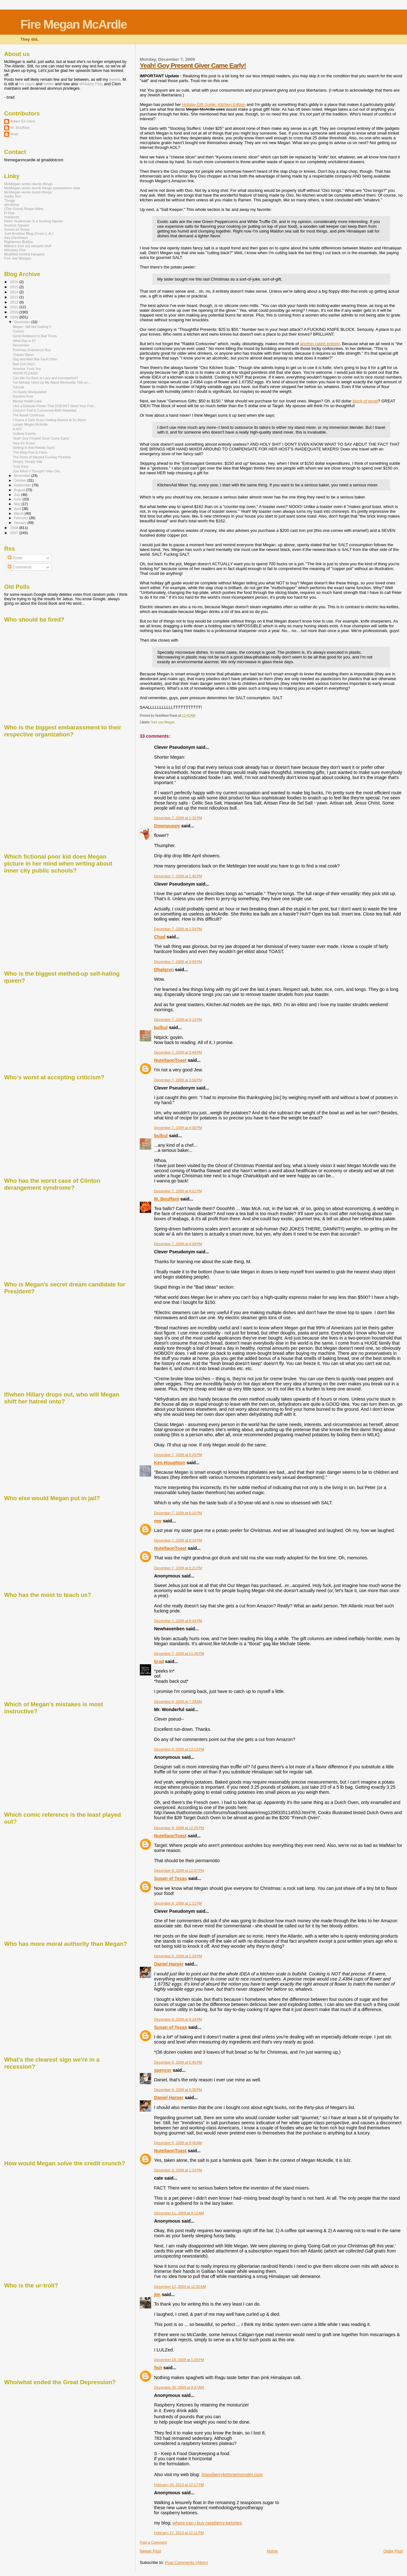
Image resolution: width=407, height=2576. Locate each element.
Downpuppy (167, 825)
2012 (14, 302)
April (18, 509)
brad (159, 1661)
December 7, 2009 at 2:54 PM (178, 929)
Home (272, 2551)
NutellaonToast (170, 1060)
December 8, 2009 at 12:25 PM (179, 1828)
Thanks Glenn (23, 355)
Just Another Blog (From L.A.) (28, 233)
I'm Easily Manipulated (29, 392)
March (19, 513)
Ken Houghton (169, 1462)
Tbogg (9, 200)
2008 (14, 528)
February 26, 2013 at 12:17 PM (179, 2485)
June (18, 499)
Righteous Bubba (18, 242)
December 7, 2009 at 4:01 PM (178, 1191)
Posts (15, 558)
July (17, 495)
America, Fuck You (27, 369)
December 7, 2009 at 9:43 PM (178, 1621)
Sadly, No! (12, 196)
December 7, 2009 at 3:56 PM (178, 1080)
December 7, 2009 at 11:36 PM (179, 1653)
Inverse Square (16, 225)
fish (158, 2367)
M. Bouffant (166, 1198)
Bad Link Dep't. (24, 364)
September (23, 485)
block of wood (365, 401)
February (21, 518)
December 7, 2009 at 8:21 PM (178, 1568)
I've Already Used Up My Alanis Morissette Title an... (51, 382)
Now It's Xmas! (24, 443)
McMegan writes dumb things (28, 184)
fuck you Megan (163, 722)
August (20, 490)
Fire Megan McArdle (73, 24)
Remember (21, 345)
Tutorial (18, 387)
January (21, 523)
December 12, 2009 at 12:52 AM (180, 2286)
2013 (14, 297)
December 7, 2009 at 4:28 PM (178, 1244)
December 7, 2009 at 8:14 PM (178, 1540)
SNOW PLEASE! (25, 373)
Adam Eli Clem (22, 121)
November (22, 475)
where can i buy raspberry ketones (207, 2522)
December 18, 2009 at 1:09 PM (179, 2360)
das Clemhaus (16, 237)
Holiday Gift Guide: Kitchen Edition (213, 104)
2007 (14, 533)
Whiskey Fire (90, 84)
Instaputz (11, 217)
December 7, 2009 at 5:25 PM (178, 1455)
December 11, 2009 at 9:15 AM (179, 2213)
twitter (49, 84)
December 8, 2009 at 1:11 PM (178, 1903)
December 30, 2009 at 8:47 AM (179, 2387)
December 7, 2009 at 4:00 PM (178, 1128)
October (21, 480)
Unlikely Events (24, 433)
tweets (115, 79)
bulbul (161, 1027)
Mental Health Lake (27, 401)
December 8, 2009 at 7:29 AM (178, 1701)
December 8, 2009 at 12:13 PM (179, 1749)
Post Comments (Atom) (186, 2562)
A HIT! (17, 429)
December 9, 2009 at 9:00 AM (178, 2143)
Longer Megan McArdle (30, 424)
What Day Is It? (24, 341)
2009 (14, 317)
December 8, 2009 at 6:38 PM (178, 2090)
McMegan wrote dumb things (28, 192)
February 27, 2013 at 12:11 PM (179, 2533)
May (18, 504)
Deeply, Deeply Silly (27, 461)
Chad (159, 936)
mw (158, 1520)
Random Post (23, 396)
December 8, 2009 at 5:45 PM (178, 2062)
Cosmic (18, 331)
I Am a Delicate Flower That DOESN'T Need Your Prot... (54, 406)
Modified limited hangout (24, 254)
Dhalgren (164, 969)
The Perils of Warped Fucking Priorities (42, 457)
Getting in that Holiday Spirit (33, 447)
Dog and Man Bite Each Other (35, 359)
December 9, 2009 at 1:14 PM (178, 2170)
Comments (19, 567)
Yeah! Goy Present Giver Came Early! (193, 65)
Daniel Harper (168, 1964)
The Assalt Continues (29, 415)
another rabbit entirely (320, 343)
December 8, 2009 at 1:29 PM (178, 1956)
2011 (14, 307)
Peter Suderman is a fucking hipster (33, 221)
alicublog (11, 204)
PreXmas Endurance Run (32, 350)
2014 (14, 292)
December (22, 322)
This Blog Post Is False (30, 452)
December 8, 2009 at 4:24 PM (178, 2019)
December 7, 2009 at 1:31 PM (178, 818)
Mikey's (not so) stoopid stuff (27, 246)
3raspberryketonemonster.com (232, 2474)
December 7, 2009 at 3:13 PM (178, 1019)
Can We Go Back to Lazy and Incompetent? (45, 378)
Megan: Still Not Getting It (32, 327)
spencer (162, 2070)
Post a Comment (153, 2542)
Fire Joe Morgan (17, 258)
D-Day (9, 213)
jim (157, 2294)
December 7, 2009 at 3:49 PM (178, 1052)
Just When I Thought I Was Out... (37, 471)
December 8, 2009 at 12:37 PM (179, 1870)
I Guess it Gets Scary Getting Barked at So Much (49, 420)
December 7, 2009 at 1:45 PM (178, 876)
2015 (14, 287)
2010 (14, 312)
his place (27, 84)
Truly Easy (21, 466)
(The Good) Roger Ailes (23, 208)
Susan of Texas (170, 1878)
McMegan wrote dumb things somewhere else (42, 188)
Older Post (393, 2551)
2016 (14, 282)
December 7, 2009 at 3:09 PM (178, 962)
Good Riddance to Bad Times (35, 336)
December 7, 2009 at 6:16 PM (178, 1513)
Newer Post (150, 2551)
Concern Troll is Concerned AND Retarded (44, 410)
